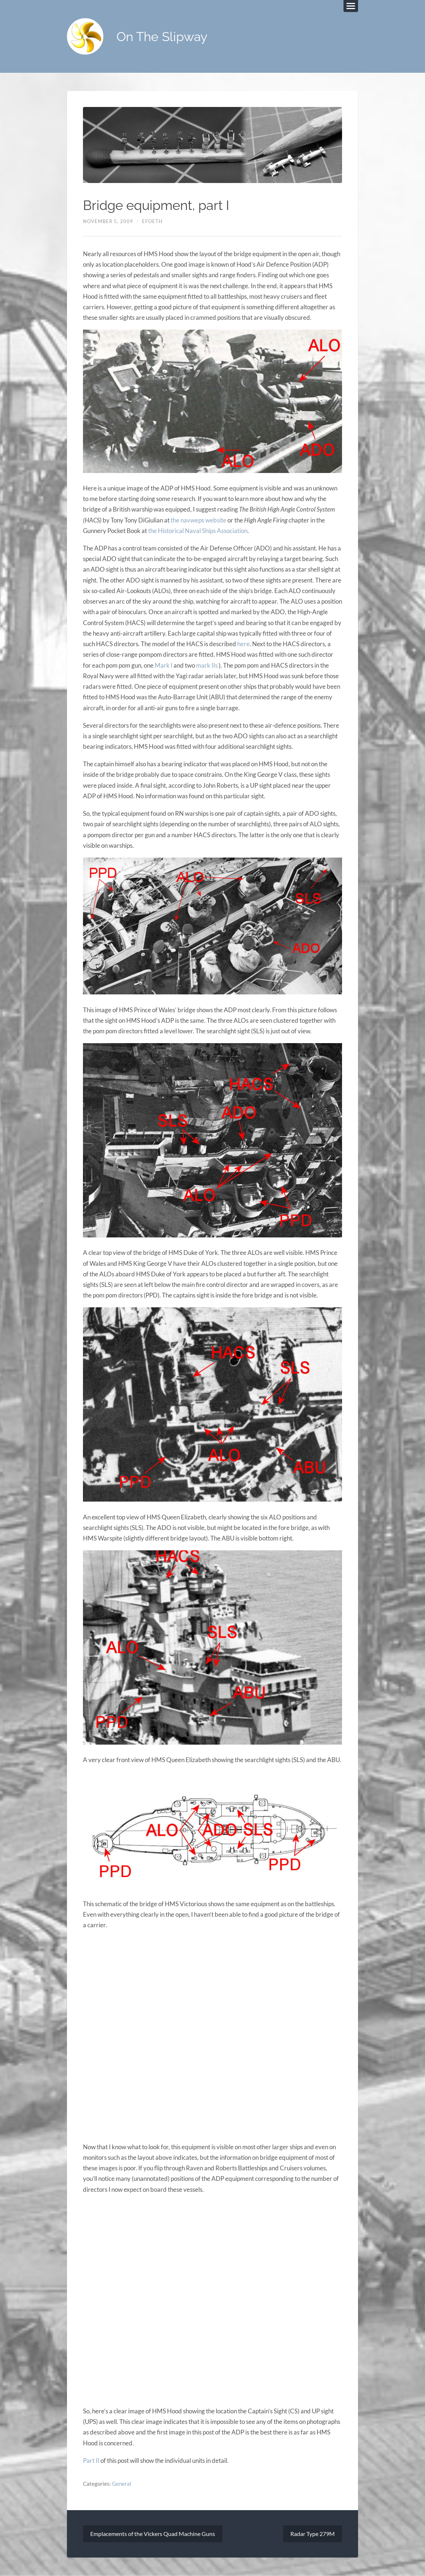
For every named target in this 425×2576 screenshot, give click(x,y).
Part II (91, 2460)
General (121, 2483)
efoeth (152, 221)
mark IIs (207, 665)
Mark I (163, 665)
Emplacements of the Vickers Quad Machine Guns (152, 2533)
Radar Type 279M (312, 2533)
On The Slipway (161, 36)
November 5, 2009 (108, 221)
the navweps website (198, 520)
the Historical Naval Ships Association (197, 530)
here (243, 644)
